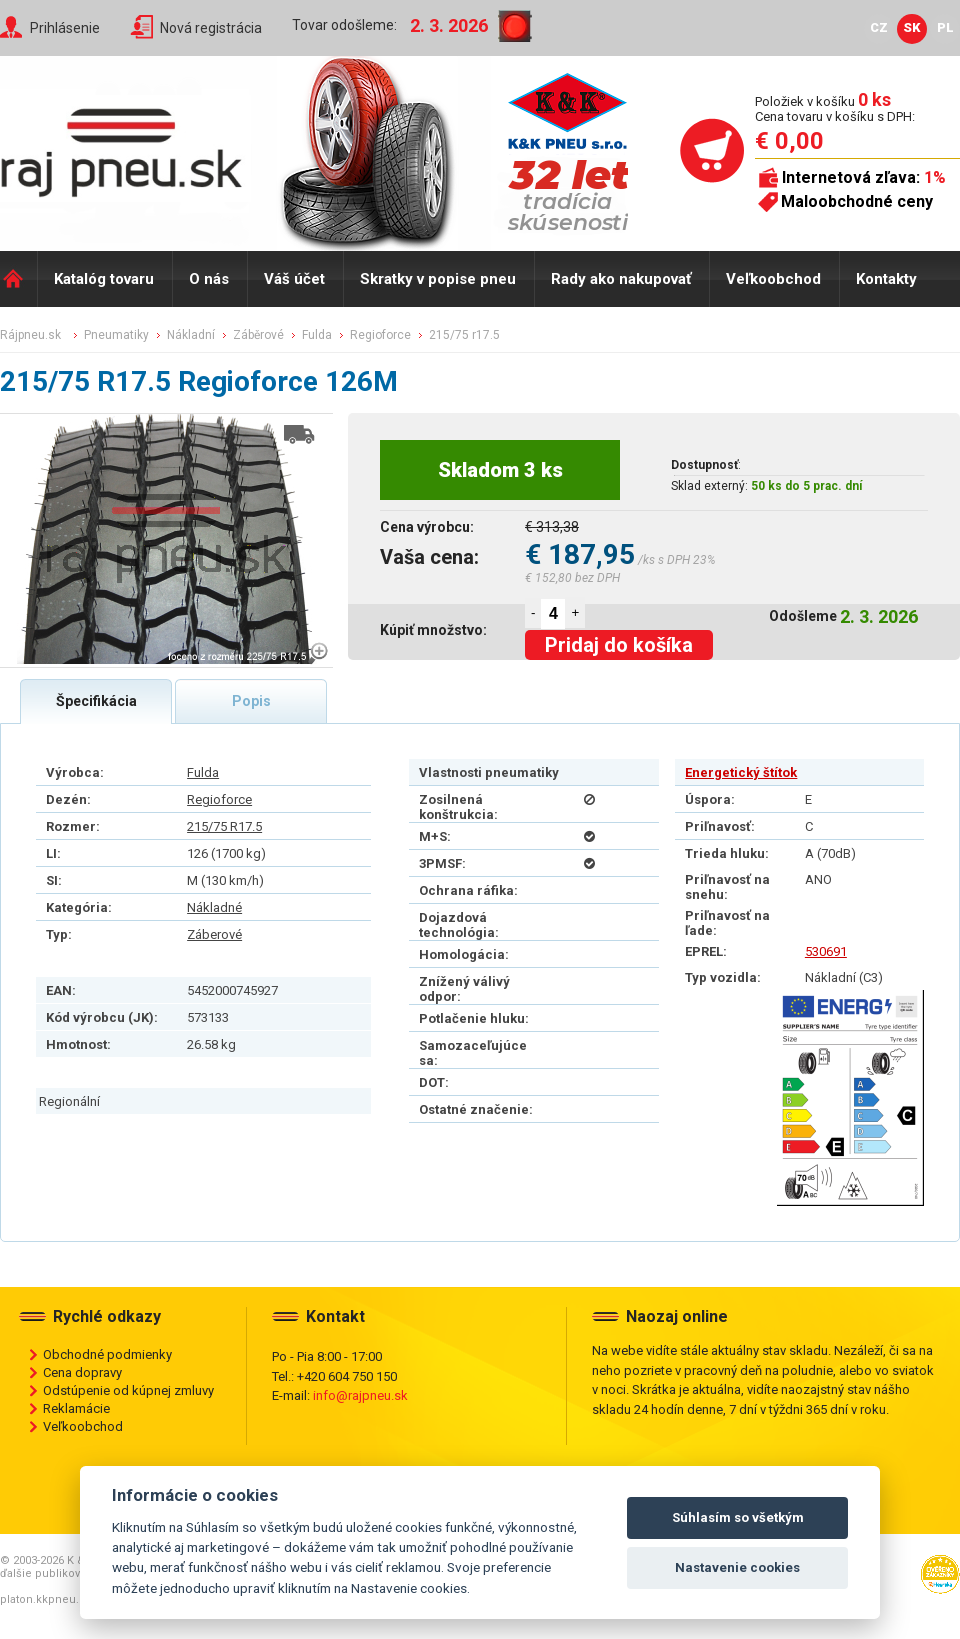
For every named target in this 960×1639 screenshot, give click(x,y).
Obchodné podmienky (107, 1354)
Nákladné (214, 907)
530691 (826, 951)
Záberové (214, 934)
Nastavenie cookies (737, 1567)
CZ (879, 27)
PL (945, 27)
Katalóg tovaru (104, 279)
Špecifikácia (96, 701)
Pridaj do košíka (619, 645)
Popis (251, 701)
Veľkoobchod (773, 279)
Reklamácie (76, 1408)
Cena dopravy (82, 1372)
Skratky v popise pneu (438, 279)
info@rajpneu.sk (360, 1395)
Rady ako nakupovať (621, 279)
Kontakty (886, 279)
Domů (18, 279)
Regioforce (219, 799)
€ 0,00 (789, 141)
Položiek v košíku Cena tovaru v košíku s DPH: (835, 108)
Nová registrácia (211, 28)
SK (912, 27)
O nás (209, 279)
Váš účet (294, 279)
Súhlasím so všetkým (738, 1517)
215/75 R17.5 (224, 826)
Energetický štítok (741, 772)
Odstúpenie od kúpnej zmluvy (128, 1390)
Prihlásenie (65, 28)
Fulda (203, 772)
